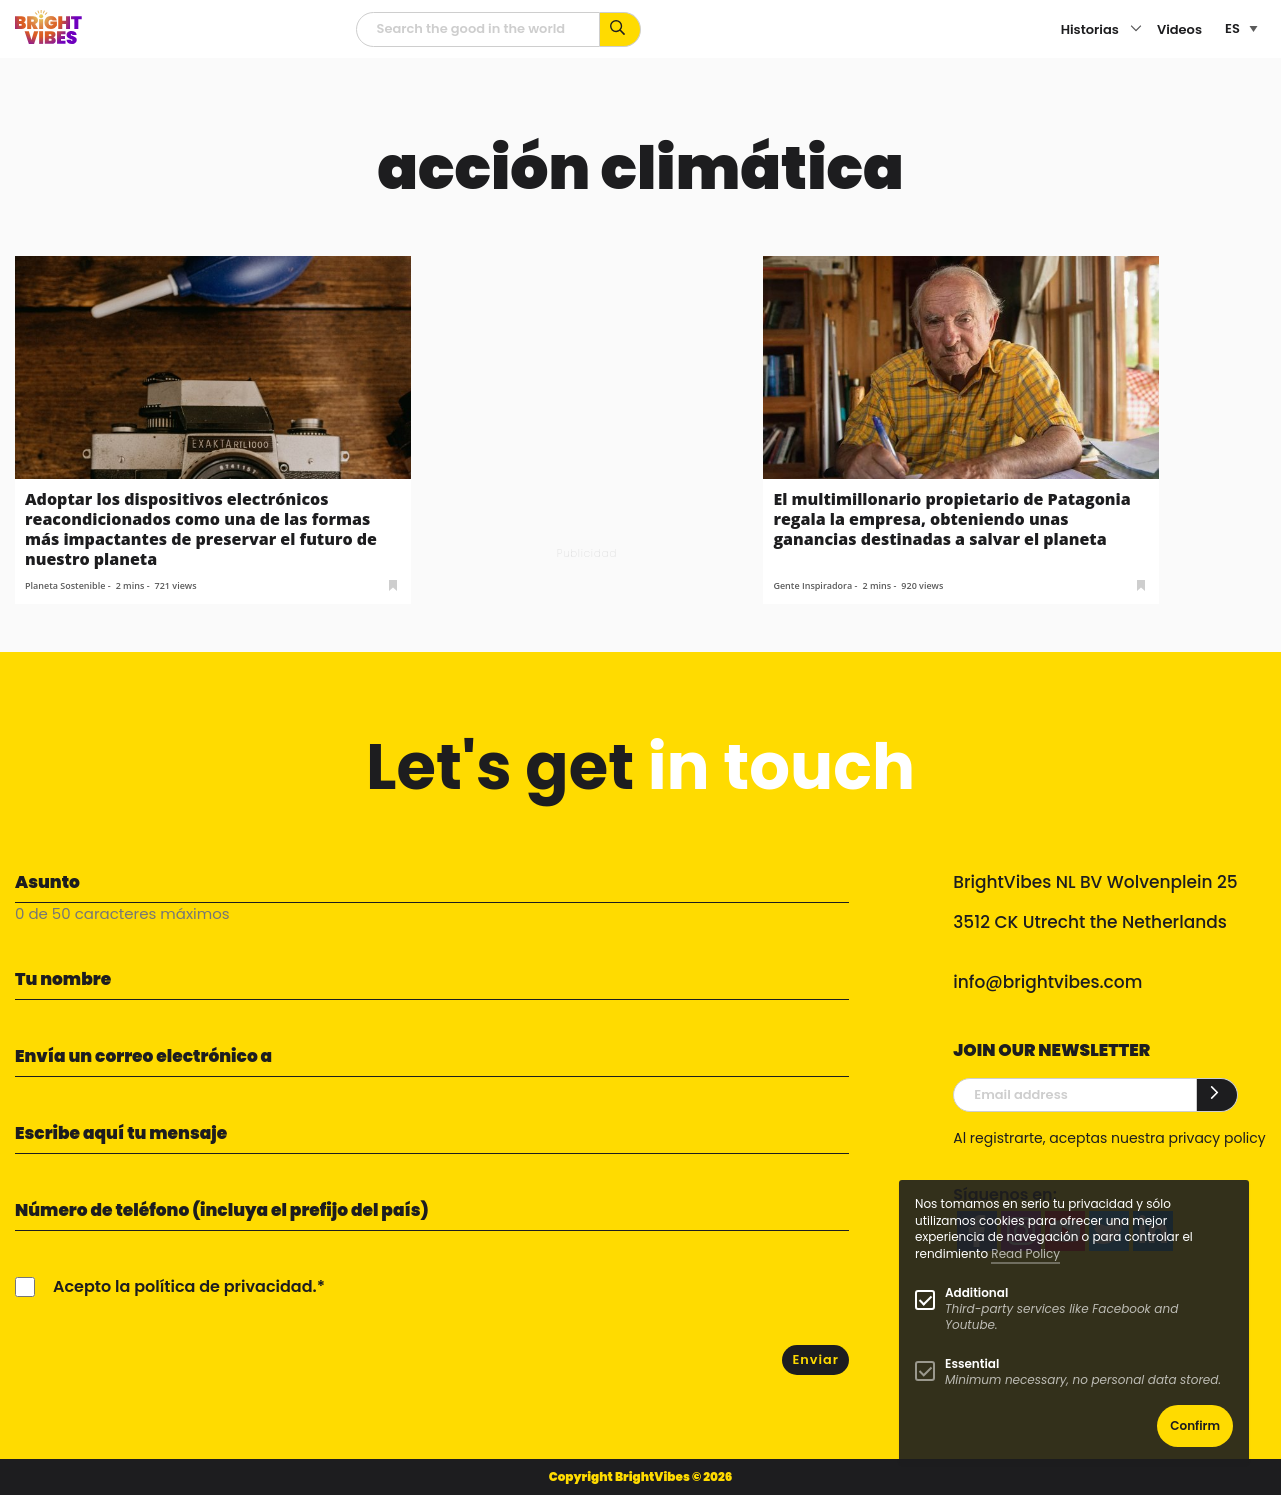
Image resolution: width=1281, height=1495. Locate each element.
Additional (976, 1292)
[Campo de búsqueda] (478, 29)
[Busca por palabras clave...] (620, 29)
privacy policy (1216, 1138)
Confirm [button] (1195, 1425)
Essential (972, 1363)
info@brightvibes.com (1047, 982)
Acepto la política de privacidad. (185, 1286)
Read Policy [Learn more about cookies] (1025, 1253)
